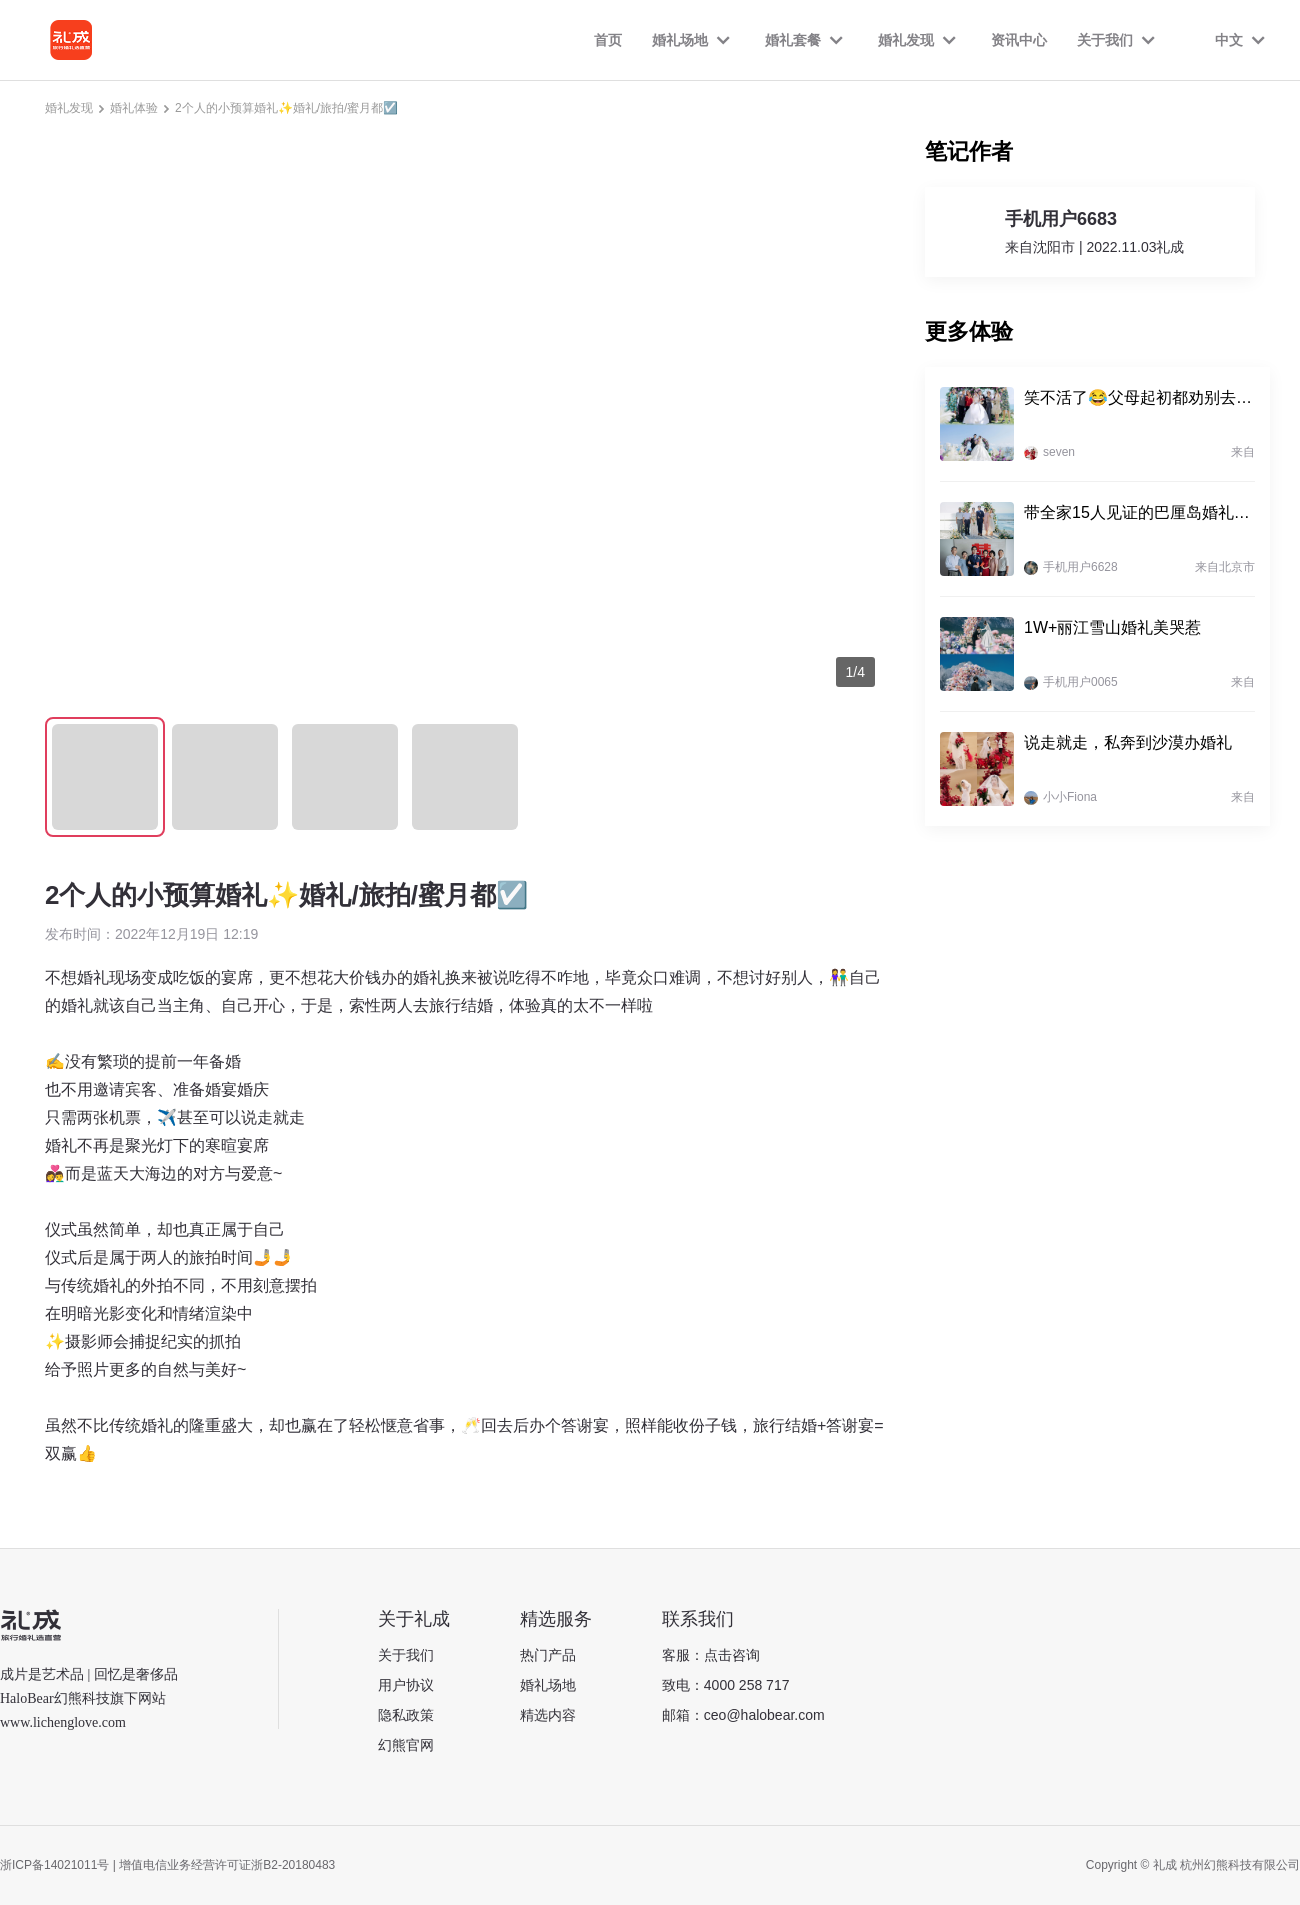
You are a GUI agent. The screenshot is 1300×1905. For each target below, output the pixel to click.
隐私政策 (406, 1715)
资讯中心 (1019, 40)
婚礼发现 (69, 108)
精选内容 (548, 1715)
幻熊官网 (406, 1745)
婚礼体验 (134, 108)
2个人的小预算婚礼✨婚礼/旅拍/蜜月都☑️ (286, 108)
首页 (608, 40)
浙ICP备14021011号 (54, 1865)
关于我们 (406, 1655)
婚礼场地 (548, 1685)
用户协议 (406, 1685)
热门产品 (548, 1655)
